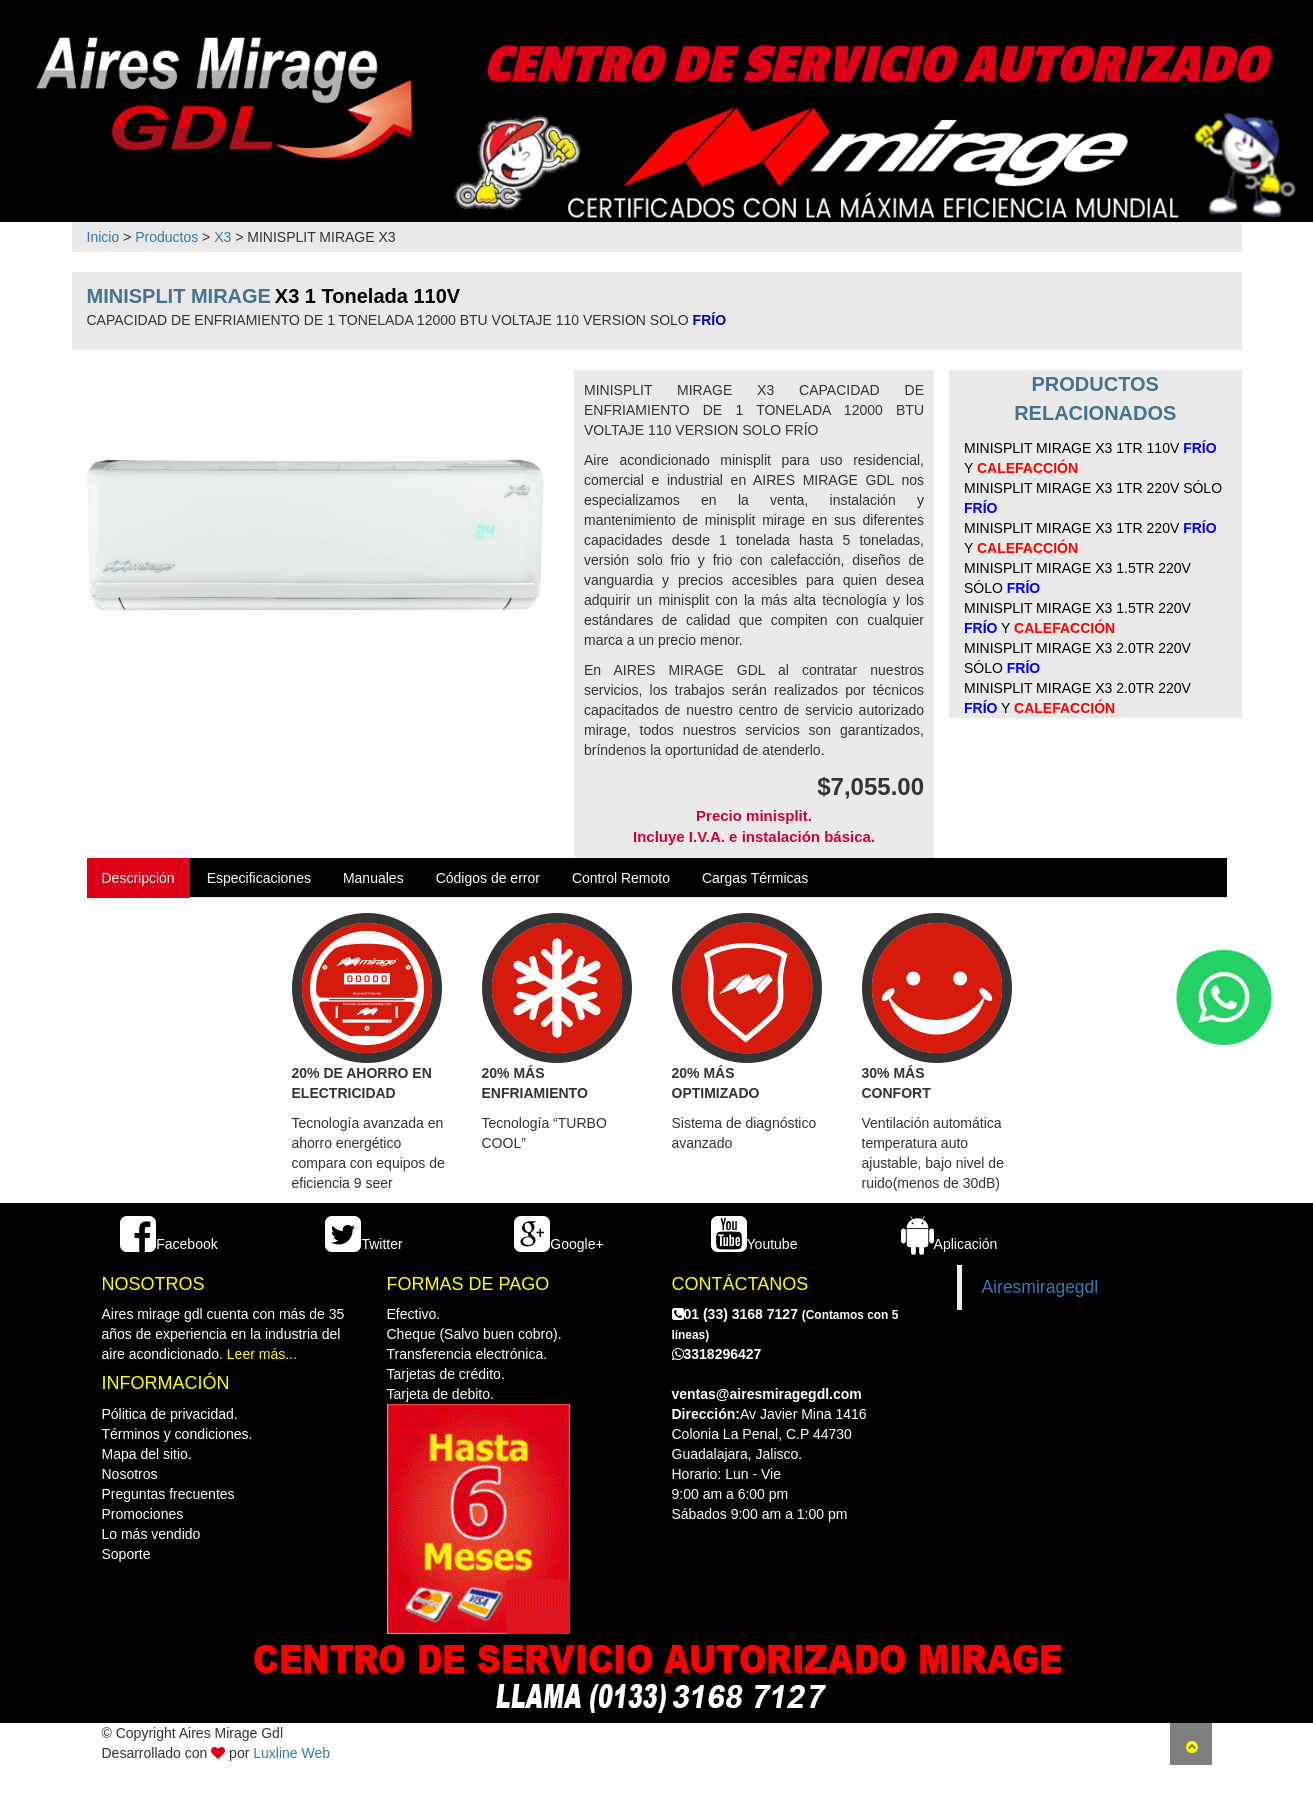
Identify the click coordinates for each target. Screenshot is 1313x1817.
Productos (166, 237)
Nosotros (130, 1474)
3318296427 (717, 1354)
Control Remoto (621, 878)
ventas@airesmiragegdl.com (767, 1394)
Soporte (126, 1554)
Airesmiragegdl (1040, 1287)
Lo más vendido (151, 1534)
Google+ (558, 1244)
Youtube (754, 1244)
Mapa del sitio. (147, 1454)
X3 (222, 237)
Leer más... (262, 1354)
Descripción (138, 878)
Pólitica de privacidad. (170, 1414)
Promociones (143, 1514)
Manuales (373, 878)
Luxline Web (291, 1753)
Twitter (363, 1244)
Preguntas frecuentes (168, 1494)
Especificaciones (259, 878)
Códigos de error (488, 878)
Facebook (168, 1244)
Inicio (103, 237)
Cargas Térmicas (755, 878)
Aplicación (949, 1244)
